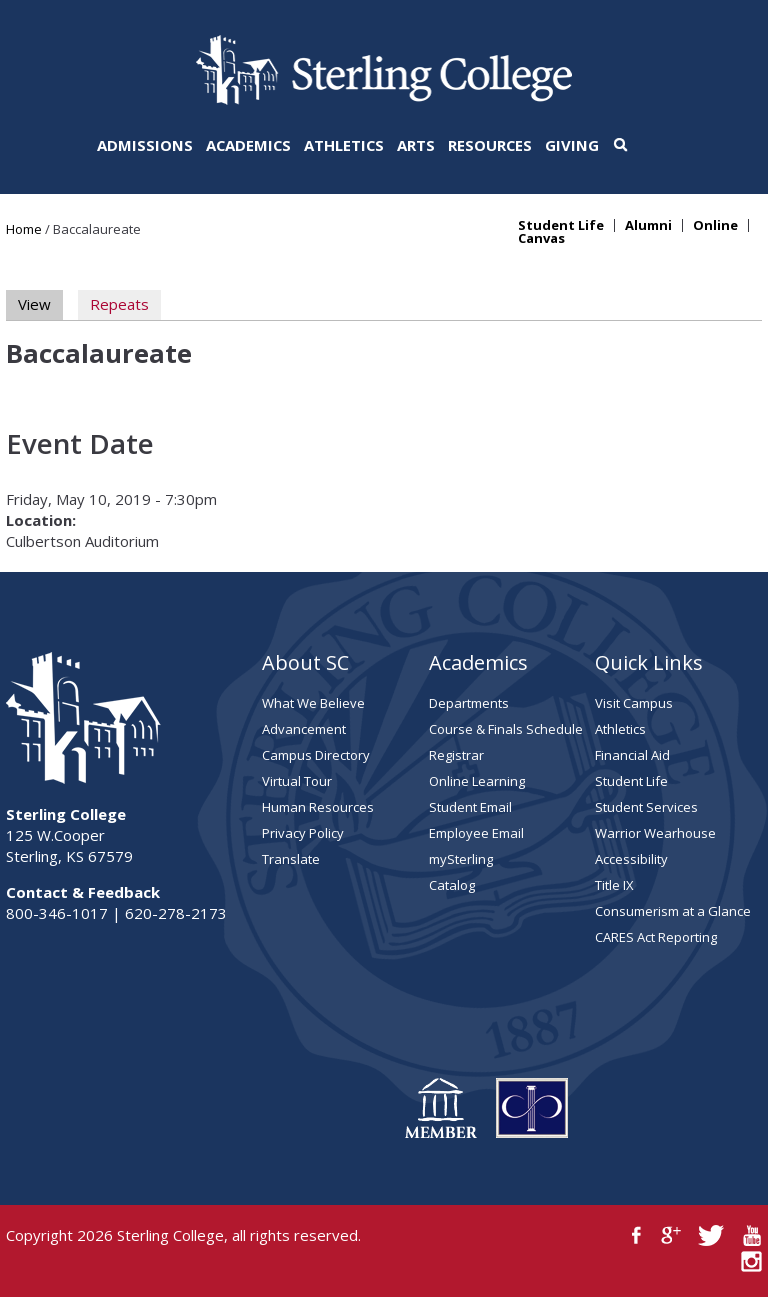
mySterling (461, 859)
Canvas (541, 238)
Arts (416, 145)
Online (715, 225)
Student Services (646, 807)
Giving (572, 145)
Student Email (470, 807)
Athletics (344, 145)
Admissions (145, 145)
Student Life (561, 225)
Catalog (452, 885)
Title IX (614, 885)
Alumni (648, 225)
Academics (248, 145)
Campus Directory (316, 755)
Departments (469, 703)
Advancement (304, 729)
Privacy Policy (303, 833)
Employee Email (476, 833)
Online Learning (477, 781)
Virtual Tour (297, 781)
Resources (490, 145)
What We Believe (313, 703)
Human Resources (318, 807)
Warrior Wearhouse (655, 833)
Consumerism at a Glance (673, 911)
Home (24, 229)
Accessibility (631, 859)
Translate (291, 859)
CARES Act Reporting (656, 937)
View (40, 304)
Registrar (456, 755)
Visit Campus (634, 703)
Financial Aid (632, 755)
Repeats (119, 304)
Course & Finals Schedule (506, 729)
